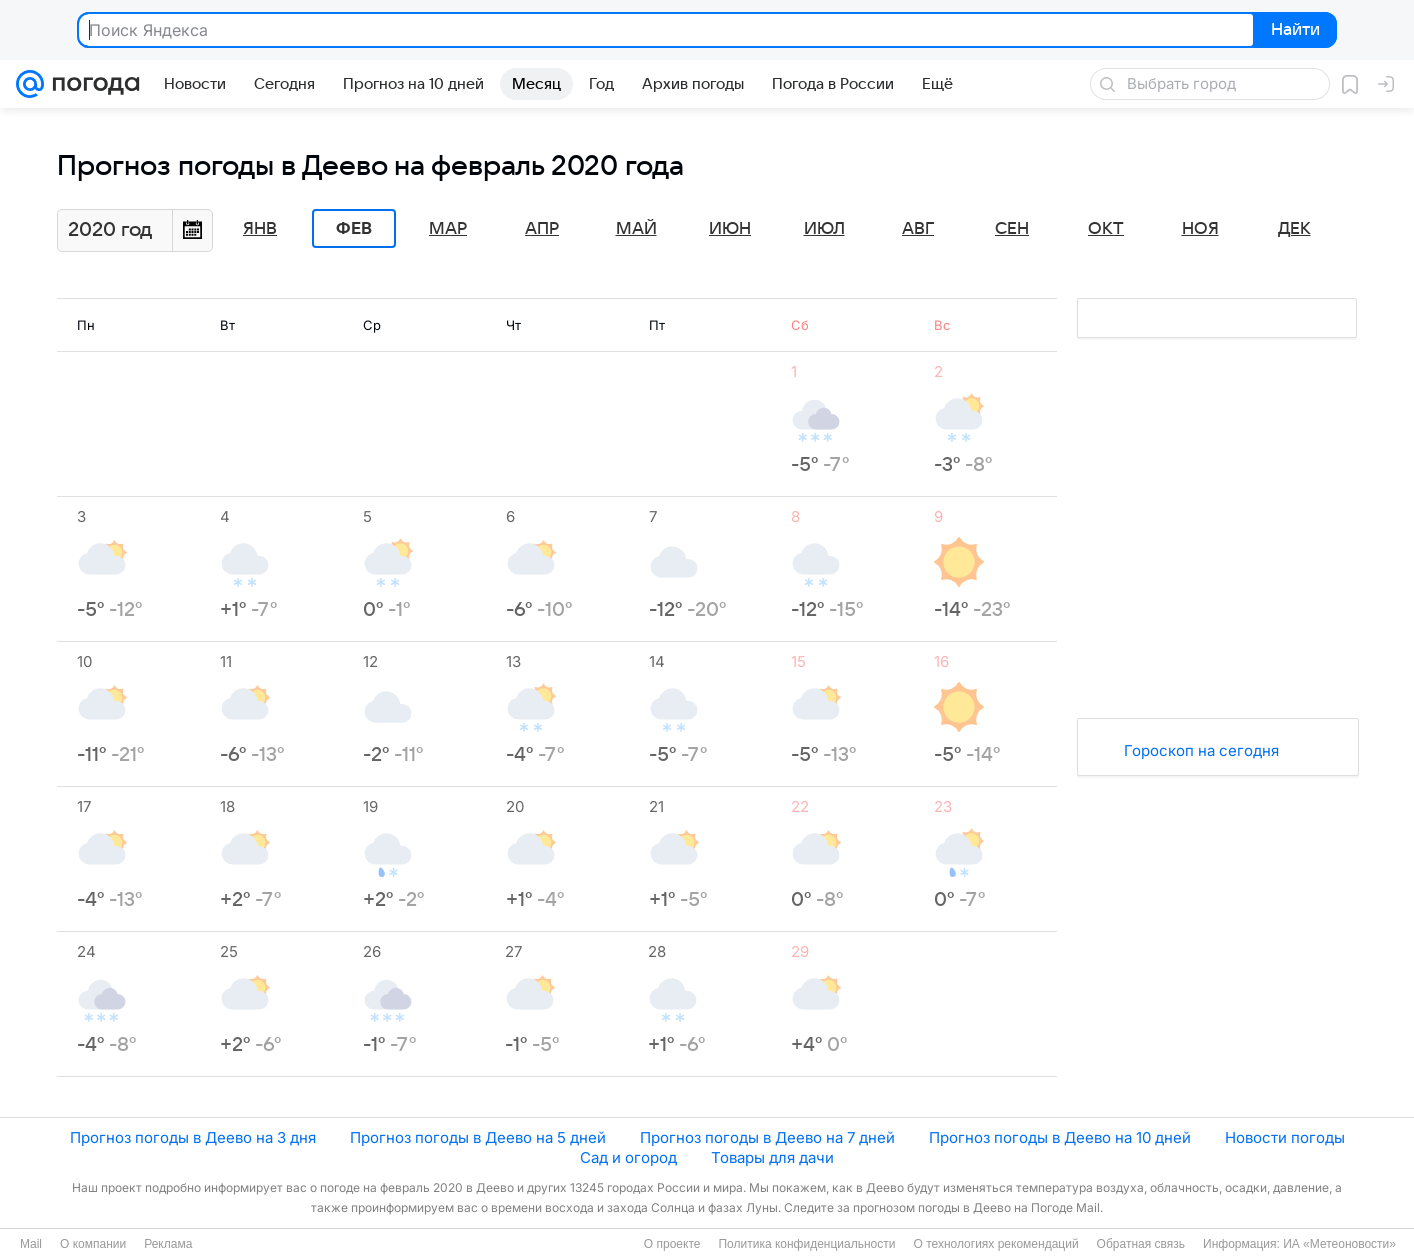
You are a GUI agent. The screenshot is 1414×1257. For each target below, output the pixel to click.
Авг (918, 229)
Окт (1106, 229)
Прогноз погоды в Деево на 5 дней (478, 1137)
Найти (1293, 31)
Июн (730, 229)
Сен (1012, 229)
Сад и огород (628, 1157)
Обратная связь (1141, 1244)
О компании (93, 1244)
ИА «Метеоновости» (1339, 1244)
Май (636, 229)
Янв (260, 229)
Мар (448, 229)
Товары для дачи (772, 1157)
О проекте (672, 1244)
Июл (824, 229)
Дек (1294, 229)
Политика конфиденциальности (806, 1244)
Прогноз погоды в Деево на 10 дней (1060, 1137)
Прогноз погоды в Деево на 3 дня (193, 1137)
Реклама (168, 1244)
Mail (31, 1244)
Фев (354, 229)
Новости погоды (1285, 1137)
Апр (542, 229)
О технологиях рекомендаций (995, 1244)
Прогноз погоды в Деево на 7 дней (767, 1137)
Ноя (1200, 229)
